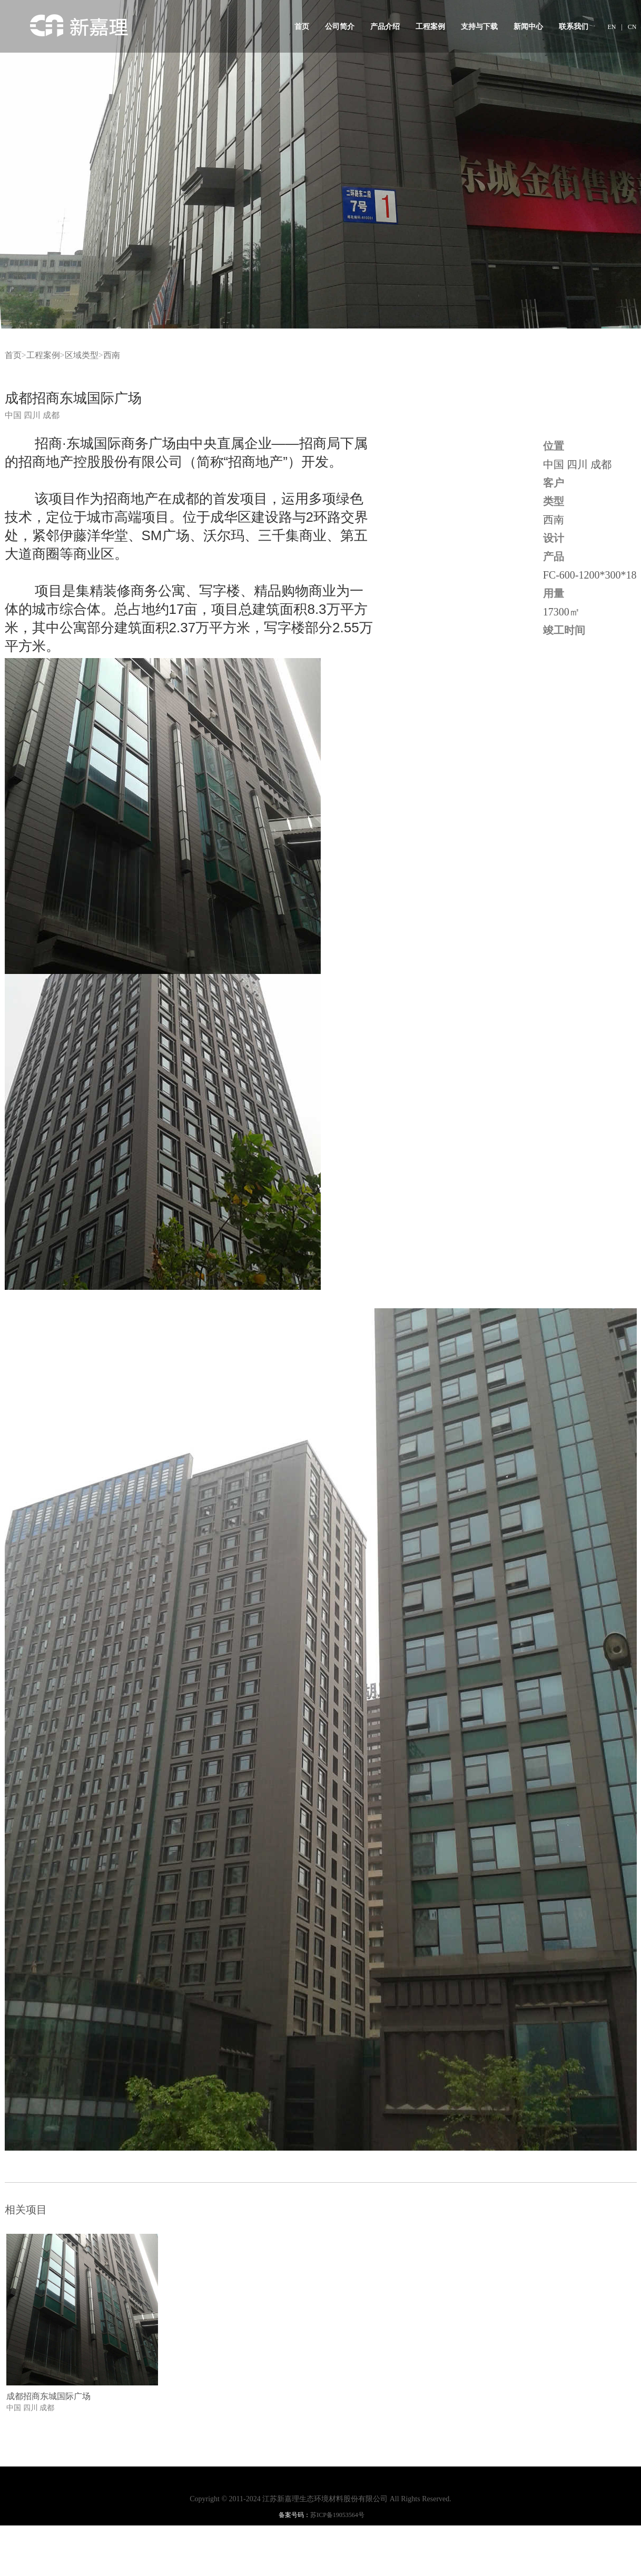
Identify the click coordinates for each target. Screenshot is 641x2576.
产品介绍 (385, 27)
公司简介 (339, 27)
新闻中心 (528, 27)
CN (632, 27)
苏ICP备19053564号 (337, 2515)
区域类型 (81, 355)
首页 (301, 27)
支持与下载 (479, 27)
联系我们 (573, 27)
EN (611, 27)
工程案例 (430, 27)
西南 (111, 355)
